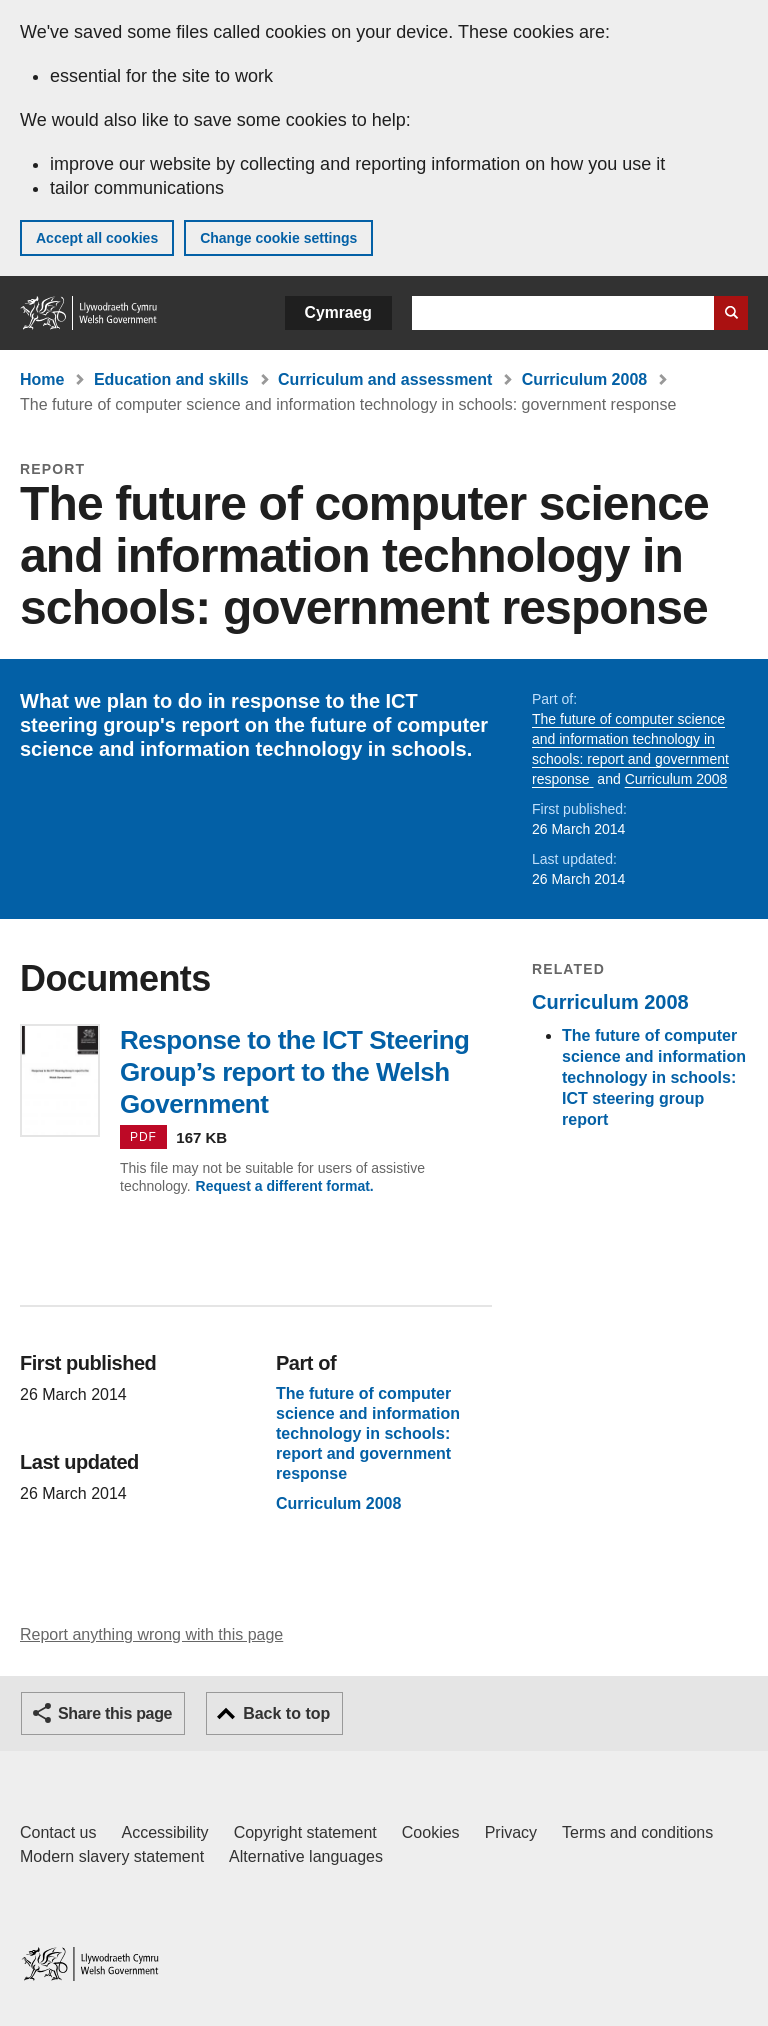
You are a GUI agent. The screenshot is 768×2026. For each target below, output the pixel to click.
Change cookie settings (278, 238)
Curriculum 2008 (584, 379)
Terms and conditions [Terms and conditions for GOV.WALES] (637, 1832)
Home (42, 379)
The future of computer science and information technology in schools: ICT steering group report (654, 1077)
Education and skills (171, 379)
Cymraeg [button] (338, 312)
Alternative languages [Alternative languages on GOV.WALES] (306, 1856)
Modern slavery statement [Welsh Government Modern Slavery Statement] (112, 1856)
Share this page (115, 1713)
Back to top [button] (286, 1713)
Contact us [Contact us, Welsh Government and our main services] (58, 1832)
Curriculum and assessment (385, 379)
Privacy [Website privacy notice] (511, 1832)
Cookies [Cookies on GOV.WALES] (431, 1832)
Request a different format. (285, 1186)
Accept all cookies (97, 238)
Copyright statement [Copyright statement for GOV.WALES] (305, 1832)
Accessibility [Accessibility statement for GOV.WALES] (164, 1832)
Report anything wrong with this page (151, 1634)
